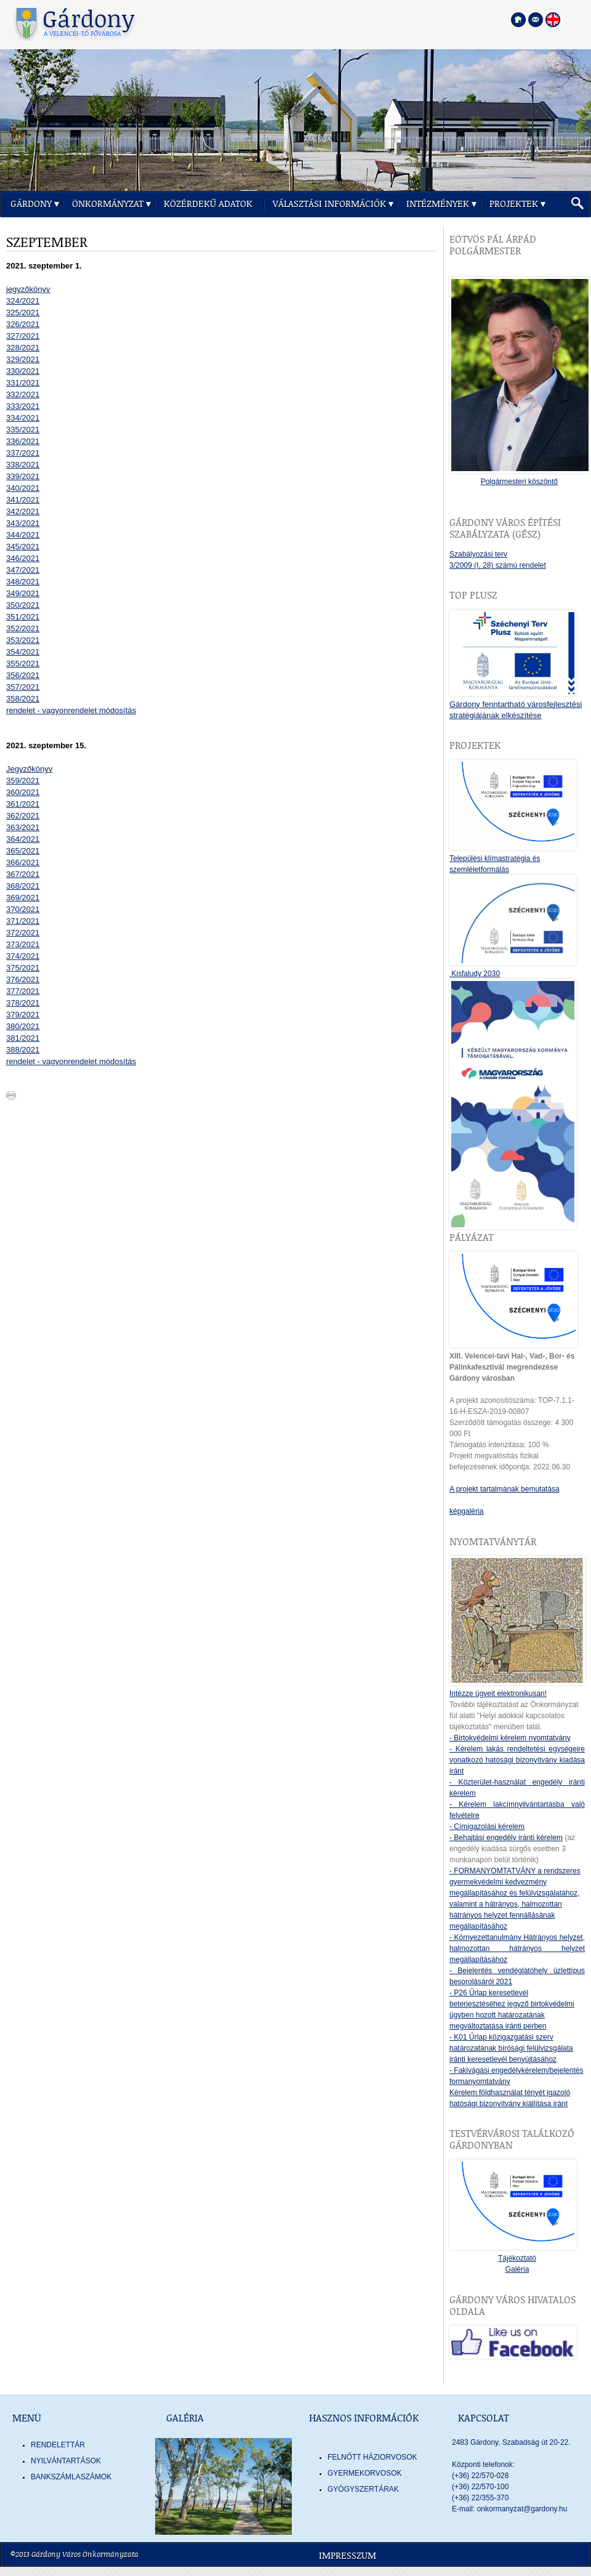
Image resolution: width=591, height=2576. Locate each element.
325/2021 (22, 312)
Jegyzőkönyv (29, 768)
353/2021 (22, 640)
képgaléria (466, 1511)
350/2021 (22, 605)
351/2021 (22, 616)
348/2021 (22, 581)
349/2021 (22, 593)
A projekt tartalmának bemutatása (504, 1489)
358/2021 (22, 698)
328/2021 (22, 347)
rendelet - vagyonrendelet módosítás (71, 710)
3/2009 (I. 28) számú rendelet (497, 565)
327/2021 (22, 336)
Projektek (513, 204)
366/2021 (22, 862)
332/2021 (22, 394)
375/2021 (22, 967)
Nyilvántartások (66, 2461)
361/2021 (22, 804)
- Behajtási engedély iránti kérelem (506, 1837)
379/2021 (22, 1014)
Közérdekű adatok (208, 204)
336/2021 (22, 441)
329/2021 (22, 359)
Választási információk (329, 204)
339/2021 (22, 476)
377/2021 (22, 991)
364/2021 (22, 839)
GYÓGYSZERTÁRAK (363, 2489)
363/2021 (22, 827)
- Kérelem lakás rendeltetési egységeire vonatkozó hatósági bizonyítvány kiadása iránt (517, 1760)
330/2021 (22, 371)
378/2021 (22, 1002)
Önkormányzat (107, 204)
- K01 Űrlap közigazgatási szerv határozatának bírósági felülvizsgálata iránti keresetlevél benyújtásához (511, 2048)
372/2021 (22, 932)
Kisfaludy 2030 (474, 973)
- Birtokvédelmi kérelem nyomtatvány (510, 1738)
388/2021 (22, 1049)
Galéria (517, 2269)
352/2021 (22, 628)
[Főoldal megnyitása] (518, 19)
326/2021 (22, 324)
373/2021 (22, 944)
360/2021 (22, 792)
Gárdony (31, 204)
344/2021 (22, 534)
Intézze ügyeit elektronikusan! (498, 1693)
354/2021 (22, 651)
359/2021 (22, 780)
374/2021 (22, 956)
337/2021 (22, 453)
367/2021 (22, 874)
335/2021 (22, 429)
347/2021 (22, 570)
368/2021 (22, 885)
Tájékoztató (517, 2258)
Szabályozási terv (478, 554)
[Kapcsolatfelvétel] (535, 19)
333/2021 (22, 406)
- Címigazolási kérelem (487, 1826)
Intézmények (437, 204)
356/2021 (22, 675)
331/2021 (22, 382)
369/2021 (22, 897)
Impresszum (347, 2556)
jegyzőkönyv (28, 289)
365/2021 (22, 850)
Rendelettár (58, 2445)
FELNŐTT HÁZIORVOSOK (372, 2457)
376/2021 (22, 979)
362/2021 (22, 815)
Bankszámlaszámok (71, 2477)
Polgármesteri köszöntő (519, 481)
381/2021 (22, 1038)
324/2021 (22, 300)
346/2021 (22, 558)
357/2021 (22, 687)
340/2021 (22, 488)
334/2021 (22, 417)
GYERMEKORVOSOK (364, 2473)
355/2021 (22, 663)
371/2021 (22, 921)
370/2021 (22, 909)
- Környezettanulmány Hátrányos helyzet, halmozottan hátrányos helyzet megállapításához (517, 1948)
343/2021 (22, 523)
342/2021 (22, 511)
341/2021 (22, 499)
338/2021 (22, 464)
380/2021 (22, 1026)
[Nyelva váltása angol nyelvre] (552, 19)
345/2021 (22, 546)
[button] (577, 204)
